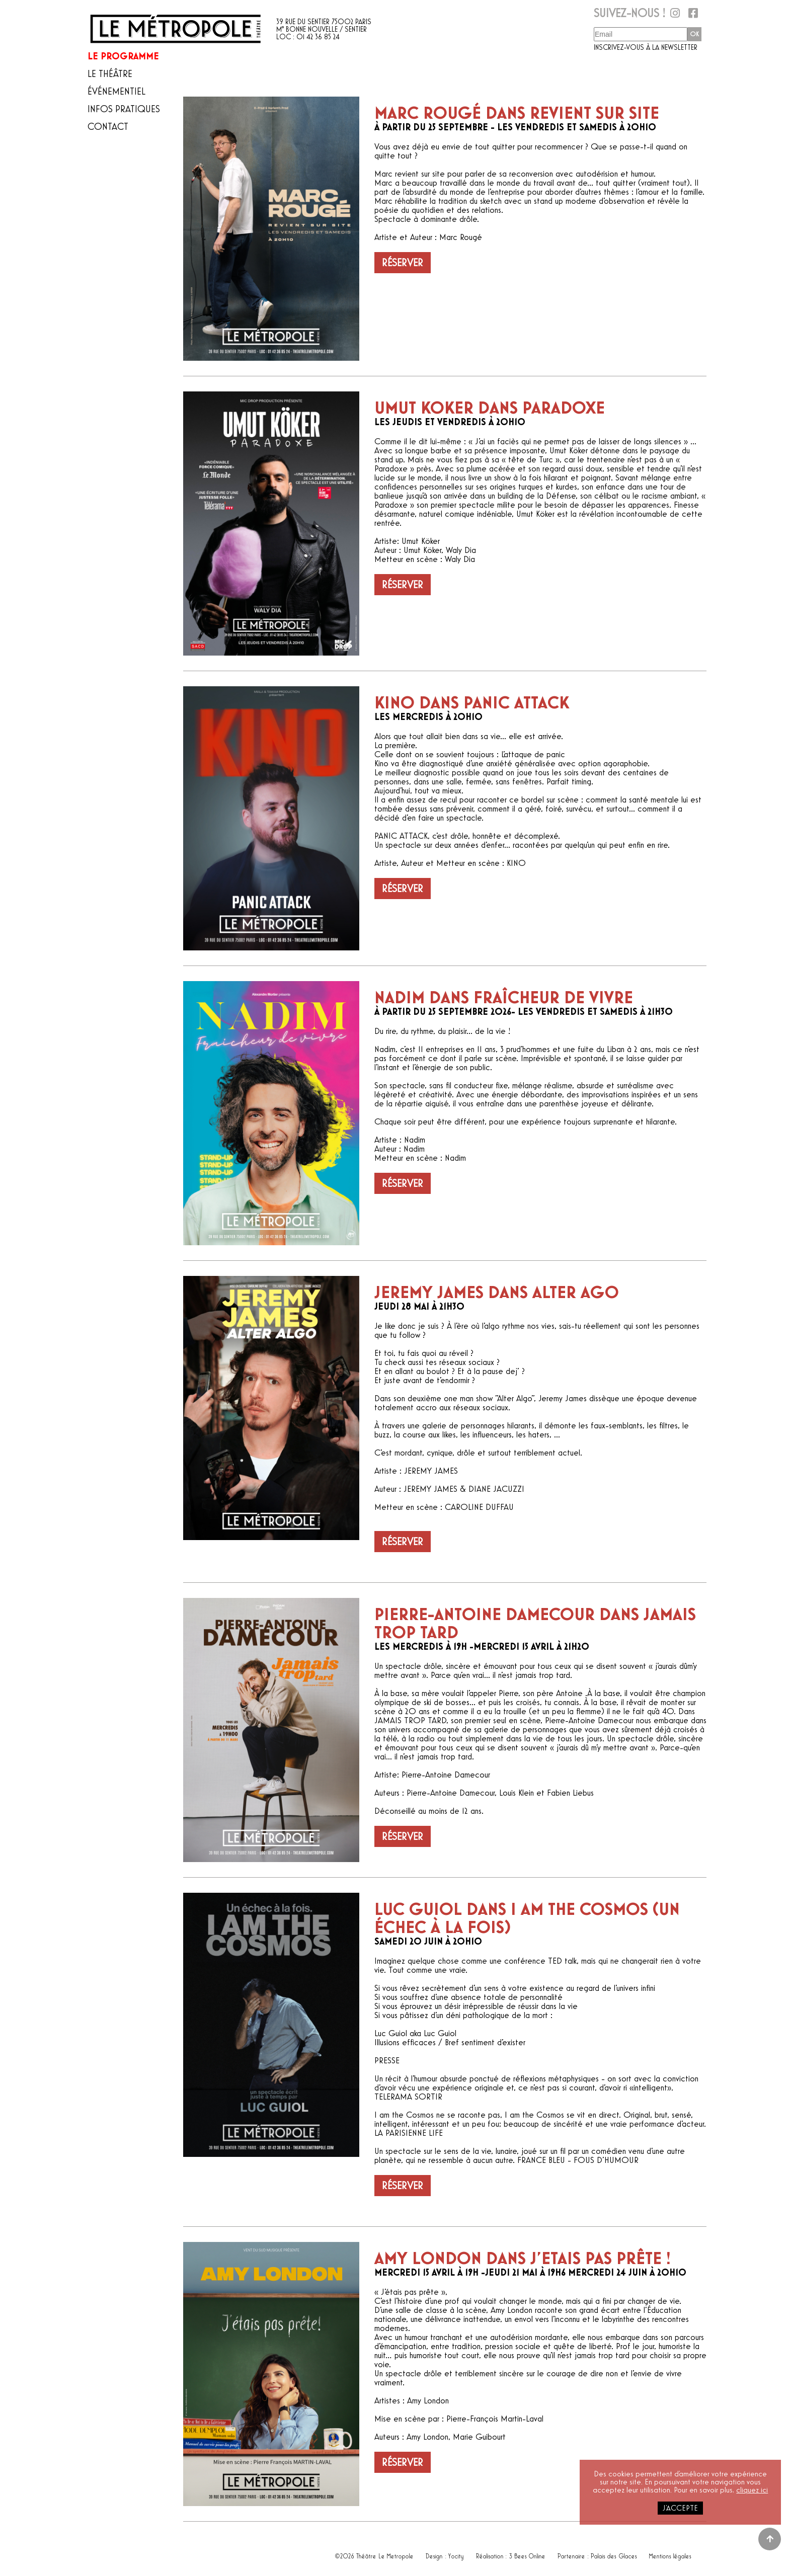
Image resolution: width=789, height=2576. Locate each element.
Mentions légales (670, 2554)
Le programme (123, 56)
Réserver (402, 262)
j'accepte (680, 2508)
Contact (108, 127)
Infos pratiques (124, 109)
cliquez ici (752, 2490)
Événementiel (116, 92)
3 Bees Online (527, 2554)
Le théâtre (110, 74)
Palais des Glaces (614, 2554)
